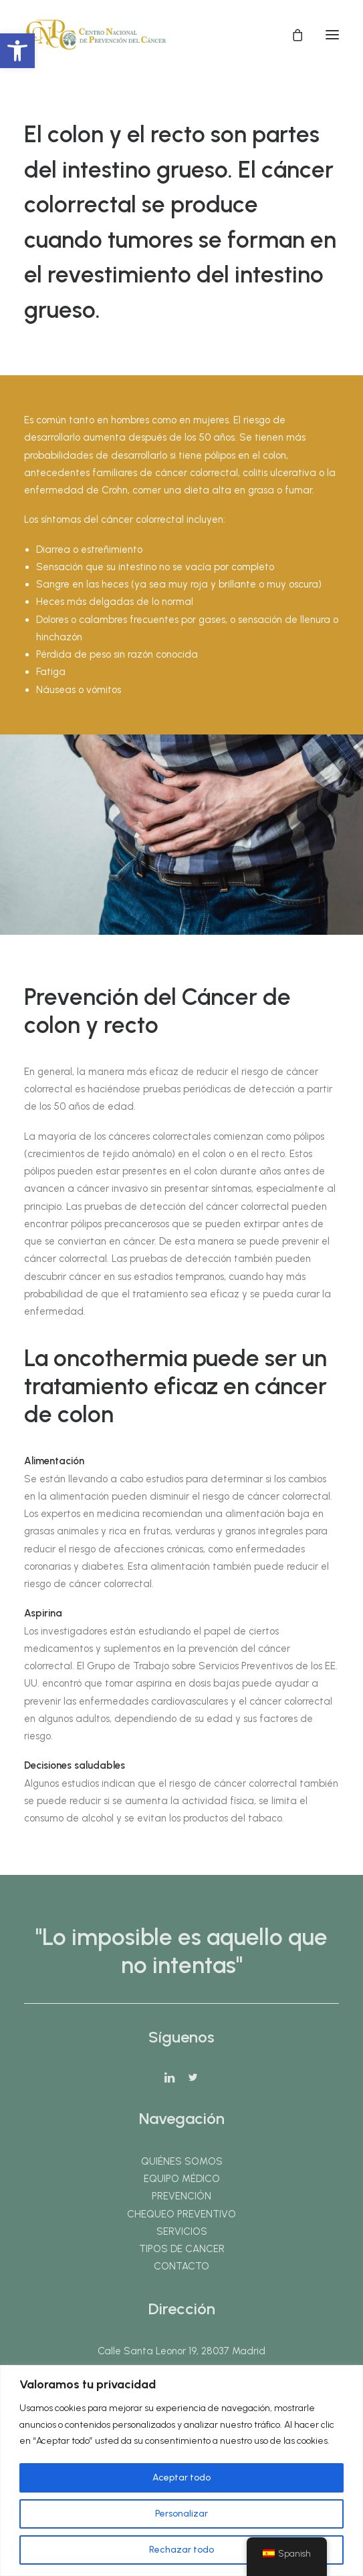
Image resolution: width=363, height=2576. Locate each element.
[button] (17, 50)
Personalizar (181, 2513)
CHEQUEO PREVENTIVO (181, 2214)
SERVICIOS (181, 2231)
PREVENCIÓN (181, 2196)
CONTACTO (181, 2266)
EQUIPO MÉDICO (182, 2179)
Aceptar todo (181, 2477)
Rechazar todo (181, 2549)
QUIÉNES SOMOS (182, 2161)
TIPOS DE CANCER (182, 2249)
